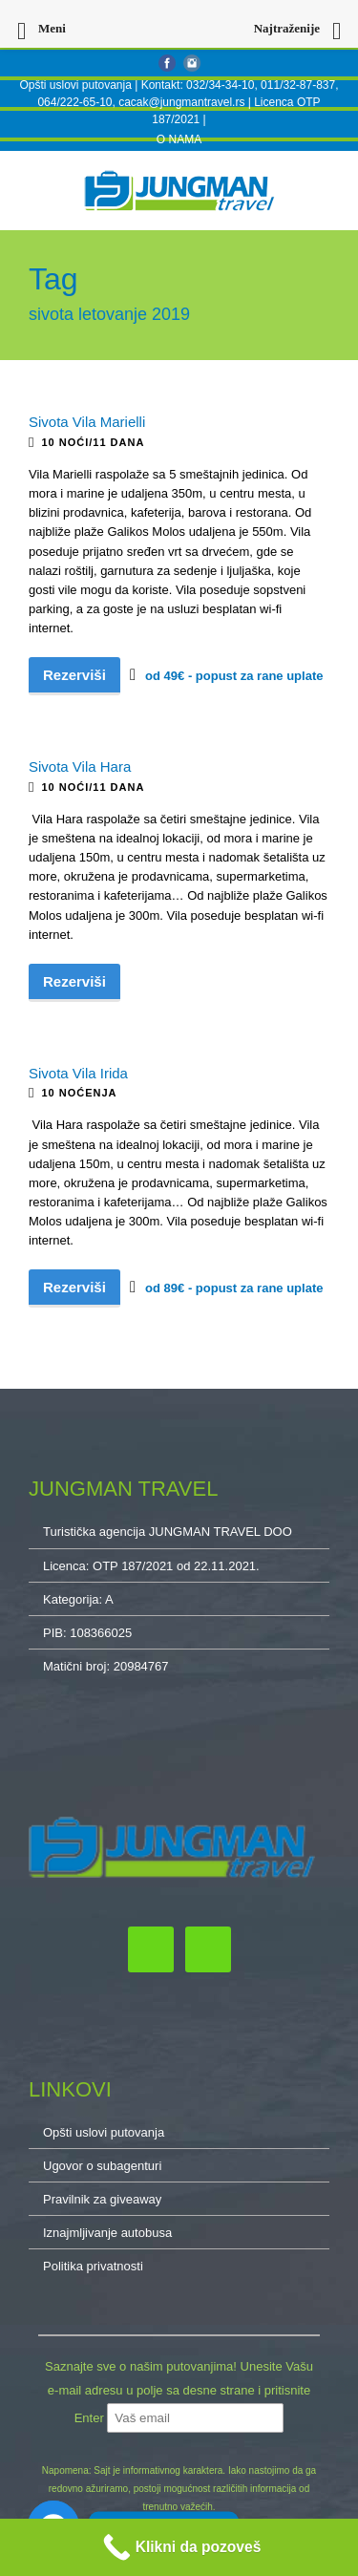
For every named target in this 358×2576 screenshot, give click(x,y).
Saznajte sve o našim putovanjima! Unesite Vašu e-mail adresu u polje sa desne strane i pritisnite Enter (179, 2391)
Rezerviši (74, 675)
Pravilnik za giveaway (102, 2199)
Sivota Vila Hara (80, 766)
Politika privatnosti (93, 2266)
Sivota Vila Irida (78, 1073)
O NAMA (179, 139)
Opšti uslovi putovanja (75, 85)
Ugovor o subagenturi (102, 2166)
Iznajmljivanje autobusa (107, 2232)
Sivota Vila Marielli (87, 422)
